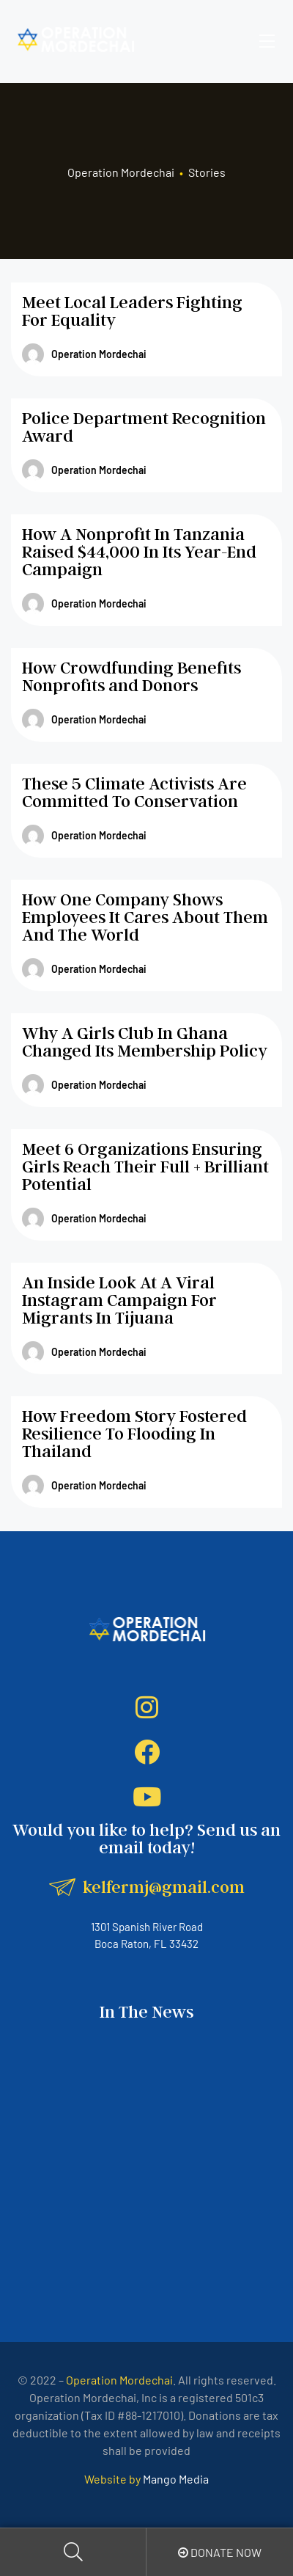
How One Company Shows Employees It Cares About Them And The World (145, 917)
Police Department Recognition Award (144, 426)
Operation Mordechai (84, 354)
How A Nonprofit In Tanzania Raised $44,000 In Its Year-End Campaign (139, 551)
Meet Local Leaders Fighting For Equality (132, 310)
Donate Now (220, 2552)
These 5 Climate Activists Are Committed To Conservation (134, 792)
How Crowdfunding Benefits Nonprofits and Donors (131, 676)
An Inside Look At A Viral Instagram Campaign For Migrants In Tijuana (119, 1299)
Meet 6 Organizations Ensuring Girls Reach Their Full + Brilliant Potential (145, 1166)
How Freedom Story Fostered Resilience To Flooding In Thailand (134, 1433)
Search (73, 2552)
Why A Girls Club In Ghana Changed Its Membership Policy (144, 1041)
